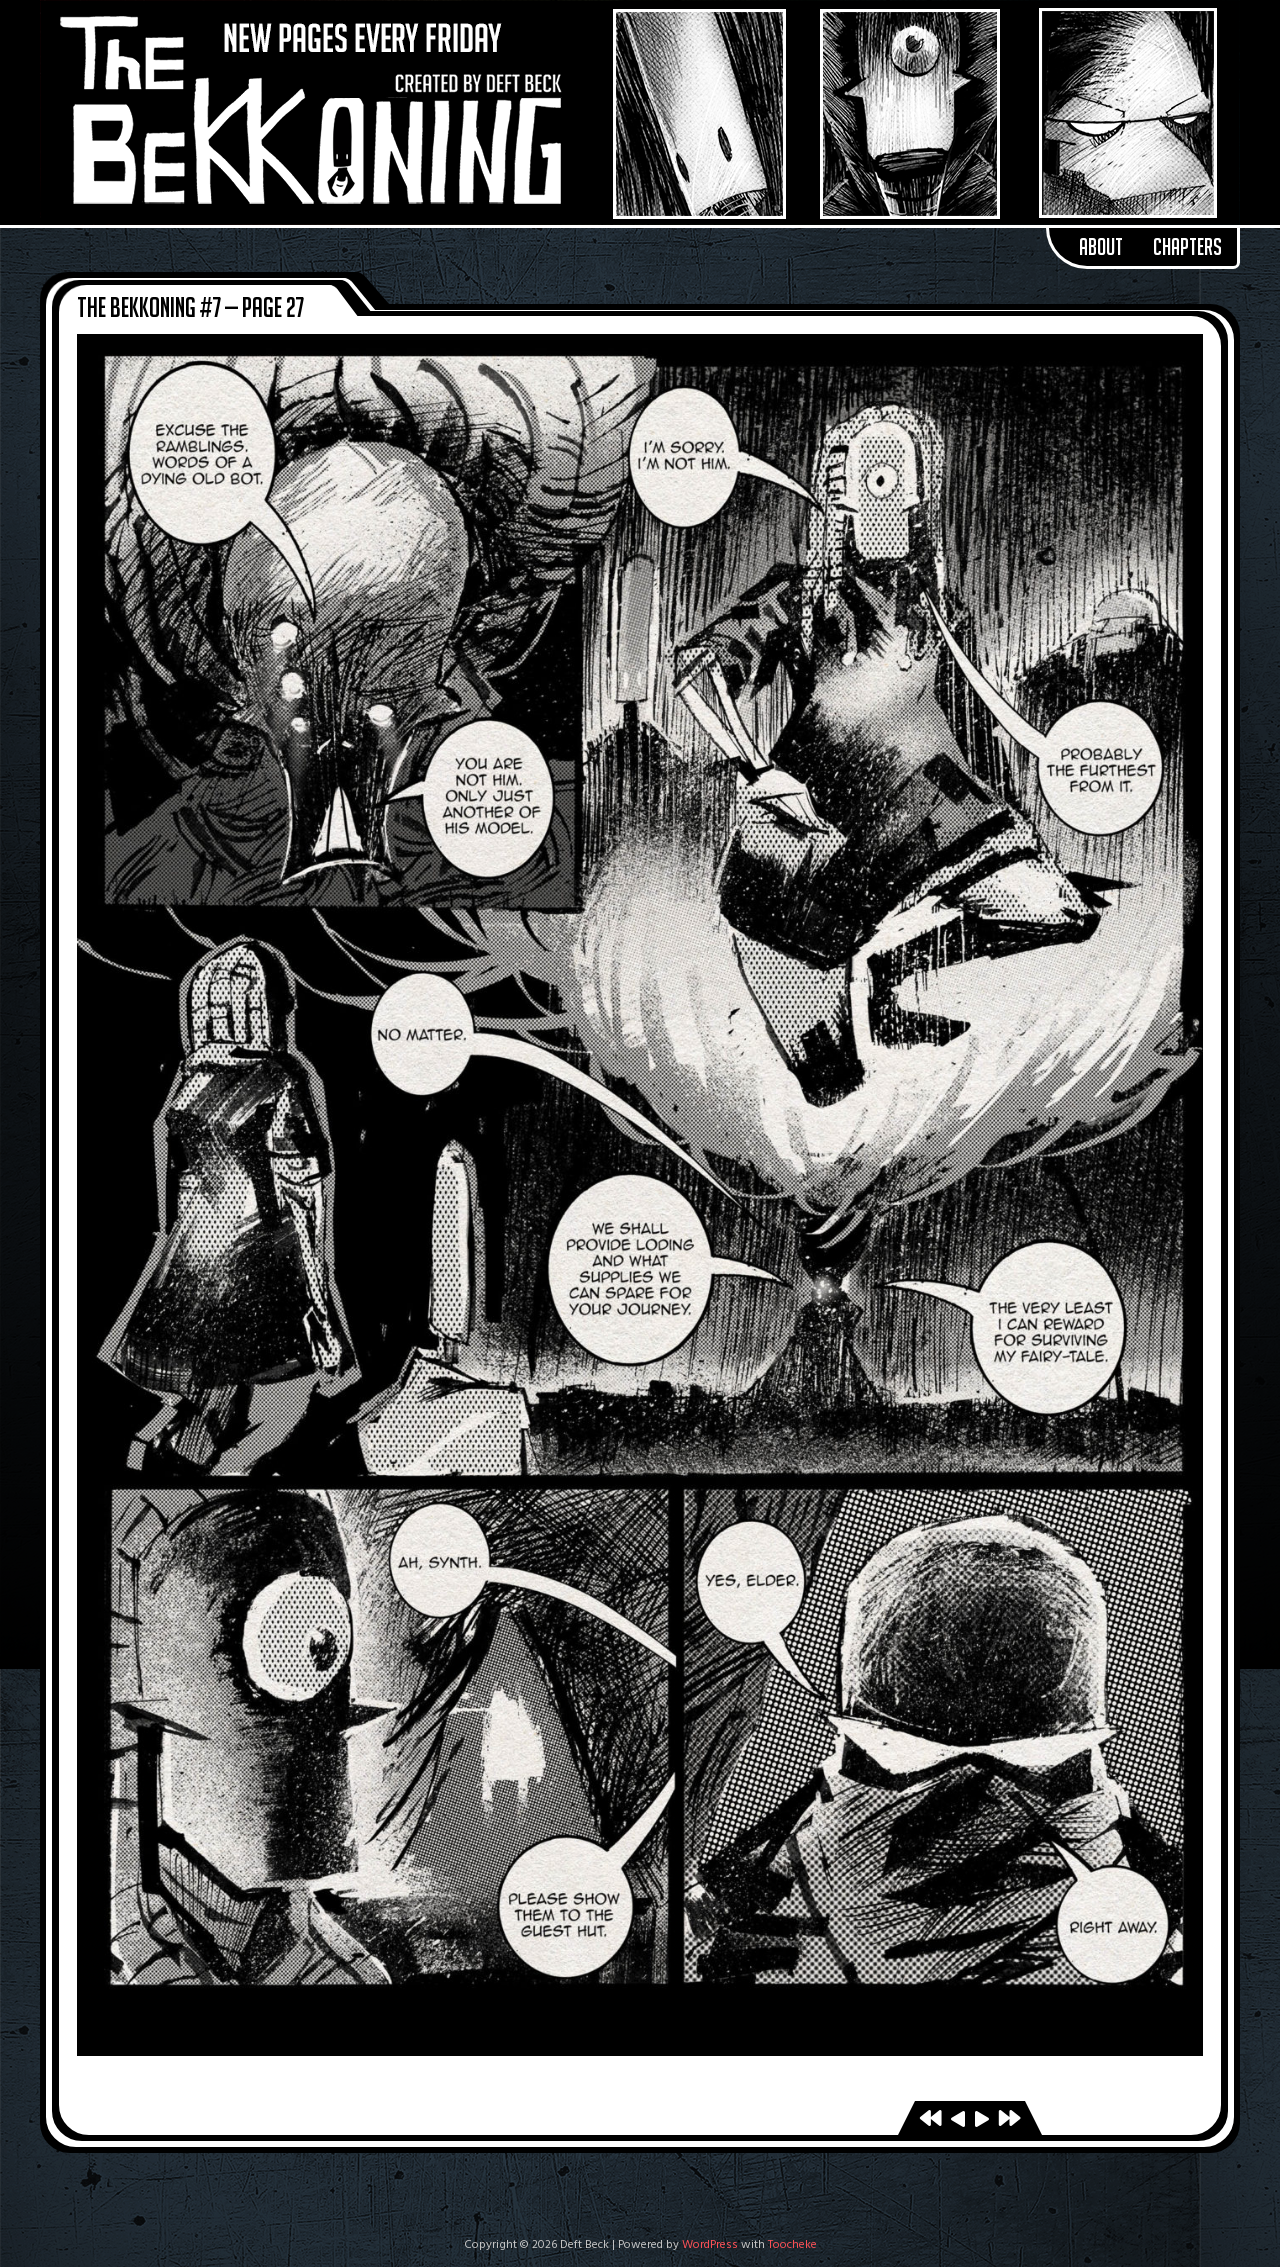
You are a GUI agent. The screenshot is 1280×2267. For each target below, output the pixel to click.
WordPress (710, 2245)
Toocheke (792, 2245)
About (1101, 247)
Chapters (1187, 247)
